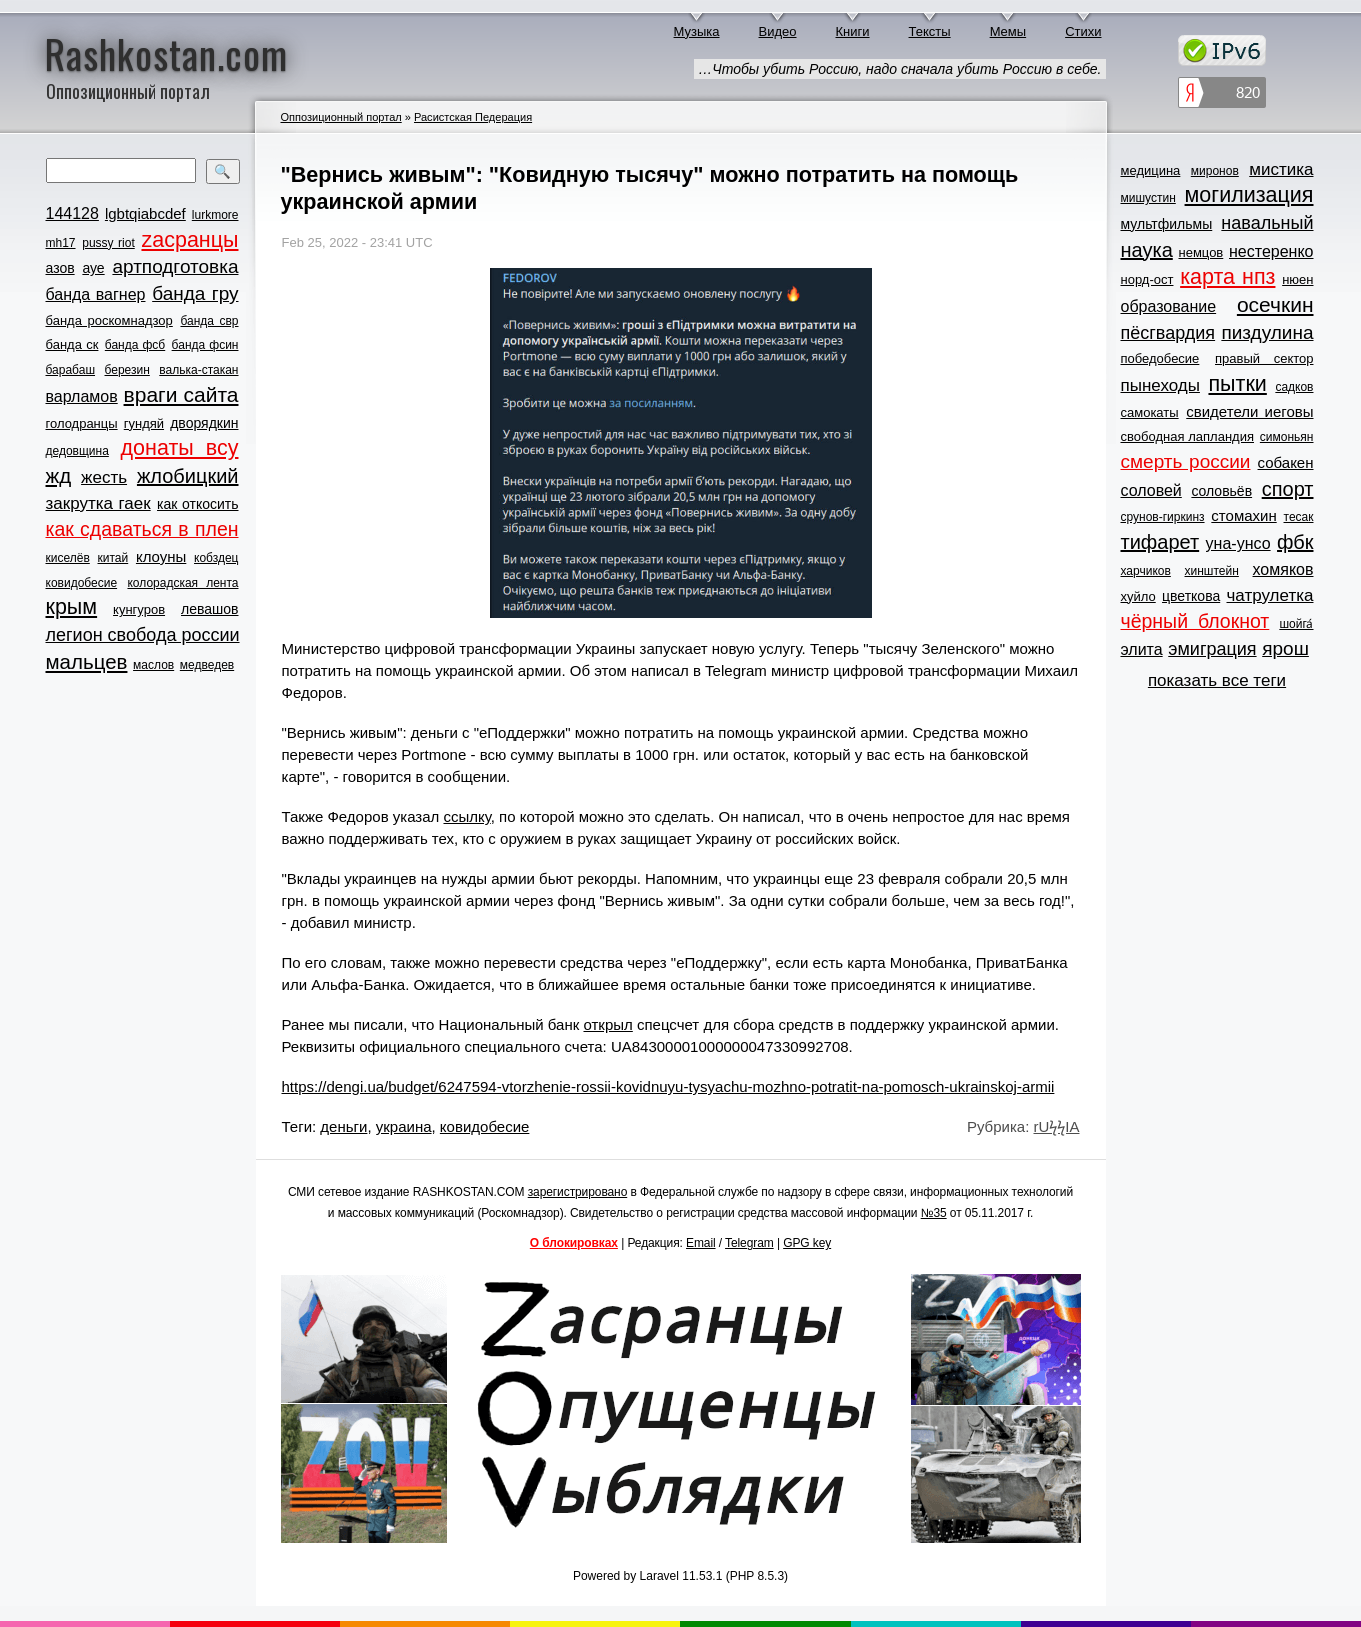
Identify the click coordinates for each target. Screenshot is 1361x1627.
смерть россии (1186, 461)
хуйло (1138, 596)
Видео (778, 31)
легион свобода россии (143, 635)
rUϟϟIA (1057, 1126)
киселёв (68, 558)
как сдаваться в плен (142, 529)
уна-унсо (1238, 543)
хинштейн (1212, 571)
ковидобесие (82, 583)
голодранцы (82, 423)
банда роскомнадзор (109, 320)
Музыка (697, 31)
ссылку (466, 816)
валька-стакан (198, 370)
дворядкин (204, 423)
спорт (1288, 489)
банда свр (209, 321)
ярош (1285, 648)
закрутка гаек (98, 503)
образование (1169, 306)
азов (60, 268)
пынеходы (1160, 385)
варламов (82, 396)
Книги (853, 31)
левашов (209, 609)
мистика (1281, 169)
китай (113, 558)
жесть (104, 477)
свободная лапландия (1188, 436)
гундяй (144, 423)
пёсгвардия (1168, 333)
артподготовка (175, 266)
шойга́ (1296, 624)
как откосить (197, 504)
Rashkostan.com (166, 53)
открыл (607, 1024)
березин (127, 370)
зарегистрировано (578, 1192)
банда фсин (205, 345)
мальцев (87, 661)
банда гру (195, 293)
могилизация (1249, 195)
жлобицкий (188, 476)
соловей (1151, 490)
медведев (207, 665)
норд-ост (1147, 279)
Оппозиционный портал (341, 117)
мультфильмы (1167, 224)
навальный (1267, 223)
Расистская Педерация (473, 117)
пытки (1237, 384)
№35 (934, 1213)
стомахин (1243, 515)
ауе (93, 268)
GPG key (807, 1243)
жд (59, 475)
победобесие (1160, 358)
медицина (1151, 170)
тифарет (1160, 542)
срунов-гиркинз (1163, 517)
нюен (1297, 279)
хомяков (1283, 569)
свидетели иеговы (1249, 411)
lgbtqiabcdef (145, 213)
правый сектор (1264, 358)
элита (1142, 649)
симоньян (1287, 437)
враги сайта (181, 394)
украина (404, 1126)
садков (1294, 387)
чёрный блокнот (1195, 621)
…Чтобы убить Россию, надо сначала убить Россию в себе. (899, 69)
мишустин (1148, 198)
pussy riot (108, 243)
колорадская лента (182, 583)
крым (72, 607)
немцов (1200, 252)
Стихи (1083, 31)
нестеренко (1271, 251)
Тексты (930, 31)
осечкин (1275, 304)
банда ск (72, 344)
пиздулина (1267, 332)
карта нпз (1227, 277)
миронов (1215, 171)
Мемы (1008, 31)
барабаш (71, 370)
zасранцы (189, 240)
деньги (343, 1126)
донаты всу (180, 448)
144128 (72, 213)
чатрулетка (1270, 595)
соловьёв (1221, 491)
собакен (1286, 462)
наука (1147, 250)
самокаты (1150, 412)
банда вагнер (96, 294)
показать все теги (1217, 680)
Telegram (749, 1243)
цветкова (1191, 596)
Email (701, 1243)
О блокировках (574, 1243)
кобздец (216, 558)
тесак (1299, 517)
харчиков (1146, 571)
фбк (1295, 542)
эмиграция (1212, 649)
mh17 (61, 243)
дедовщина (77, 451)
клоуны (161, 556)
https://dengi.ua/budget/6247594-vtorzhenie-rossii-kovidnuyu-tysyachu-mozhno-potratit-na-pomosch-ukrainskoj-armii (668, 1086)
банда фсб (135, 345)
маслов (153, 665)
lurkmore (215, 215)
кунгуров (139, 609)
